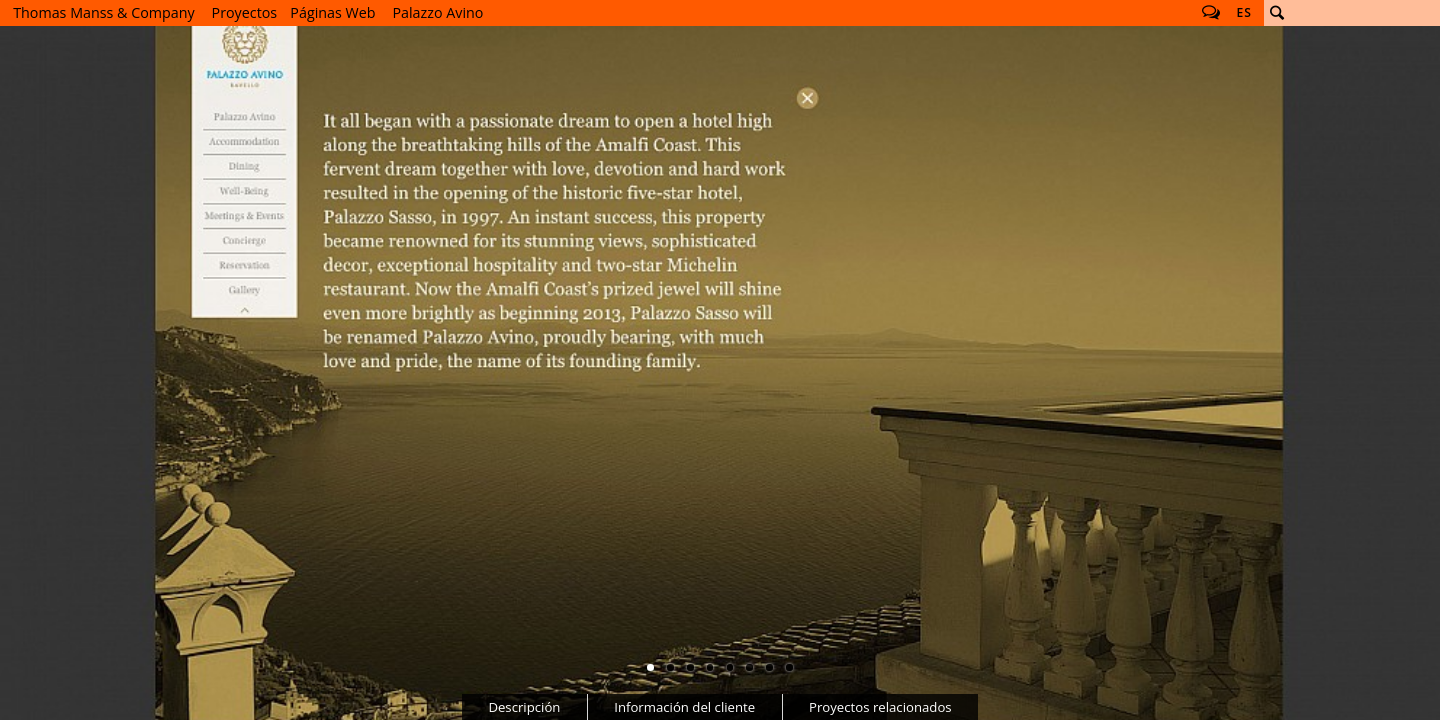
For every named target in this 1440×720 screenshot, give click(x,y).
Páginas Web (332, 12)
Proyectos (245, 12)
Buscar (1277, 13)
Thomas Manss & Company (103, 12)
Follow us (1211, 13)
